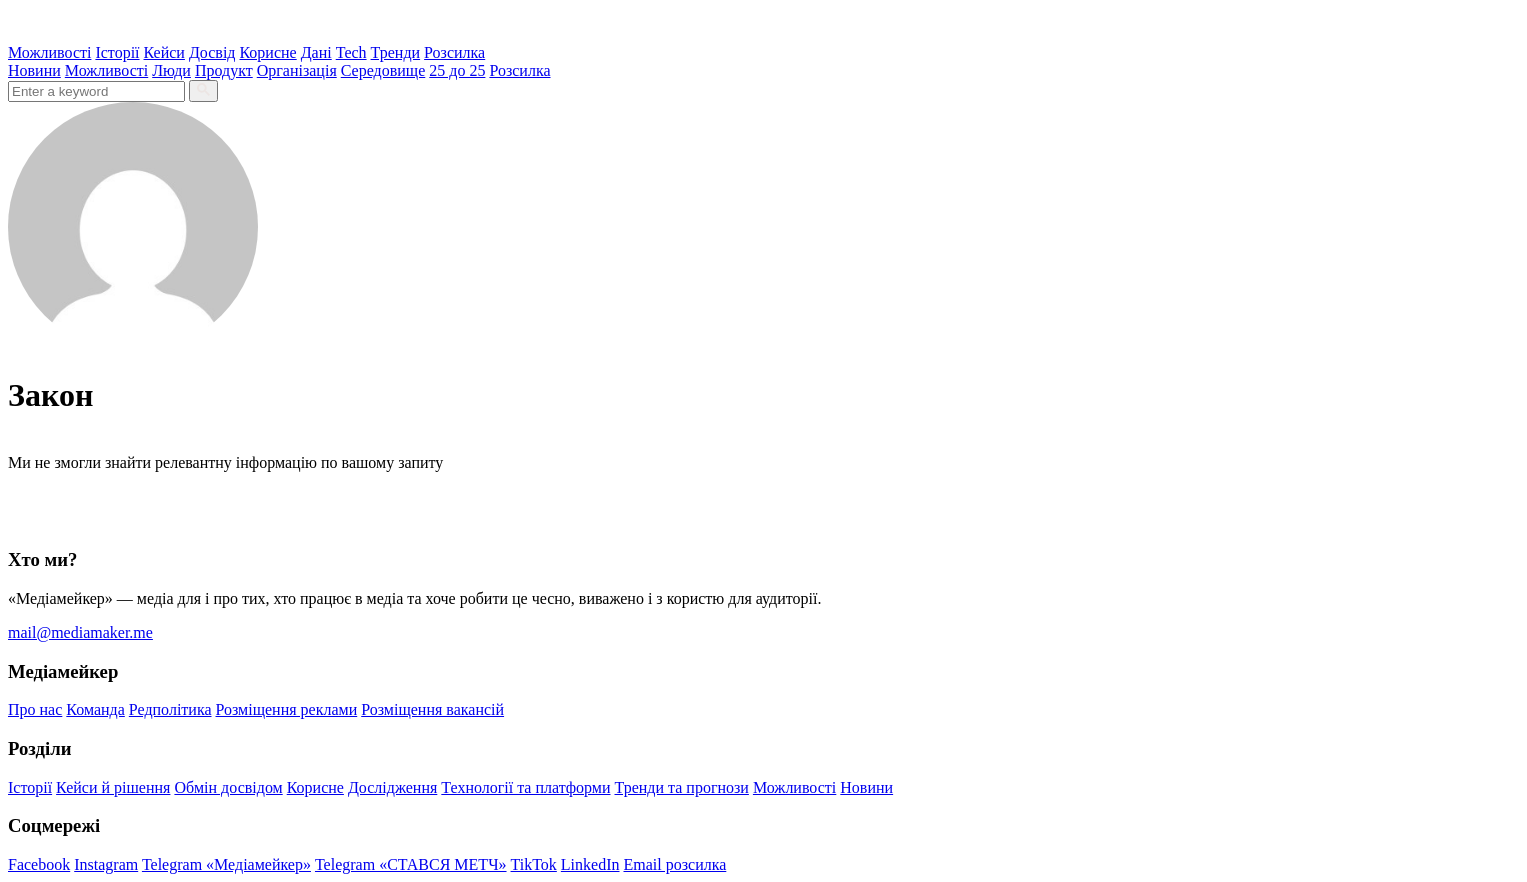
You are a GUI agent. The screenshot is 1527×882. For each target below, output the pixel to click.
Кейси (164, 52)
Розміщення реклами (287, 709)
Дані (316, 52)
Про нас (35, 709)
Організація (297, 70)
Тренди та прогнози (682, 787)
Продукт (224, 70)
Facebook (39, 864)
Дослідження (392, 787)
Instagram (106, 864)
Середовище (383, 70)
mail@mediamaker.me (80, 632)
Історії (117, 52)
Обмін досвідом (228, 787)
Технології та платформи (525, 787)
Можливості (49, 52)
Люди (171, 70)
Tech (351, 52)
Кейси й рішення (113, 787)
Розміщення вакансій (432, 709)
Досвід (212, 52)
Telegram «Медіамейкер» (226, 864)
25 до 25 (457, 70)
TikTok (534, 864)
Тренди (396, 52)
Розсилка (454, 52)
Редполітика (170, 709)
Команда (95, 709)
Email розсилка (675, 864)
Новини (34, 70)
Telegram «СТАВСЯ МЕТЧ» (411, 864)
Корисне (267, 52)
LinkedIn (590, 864)
